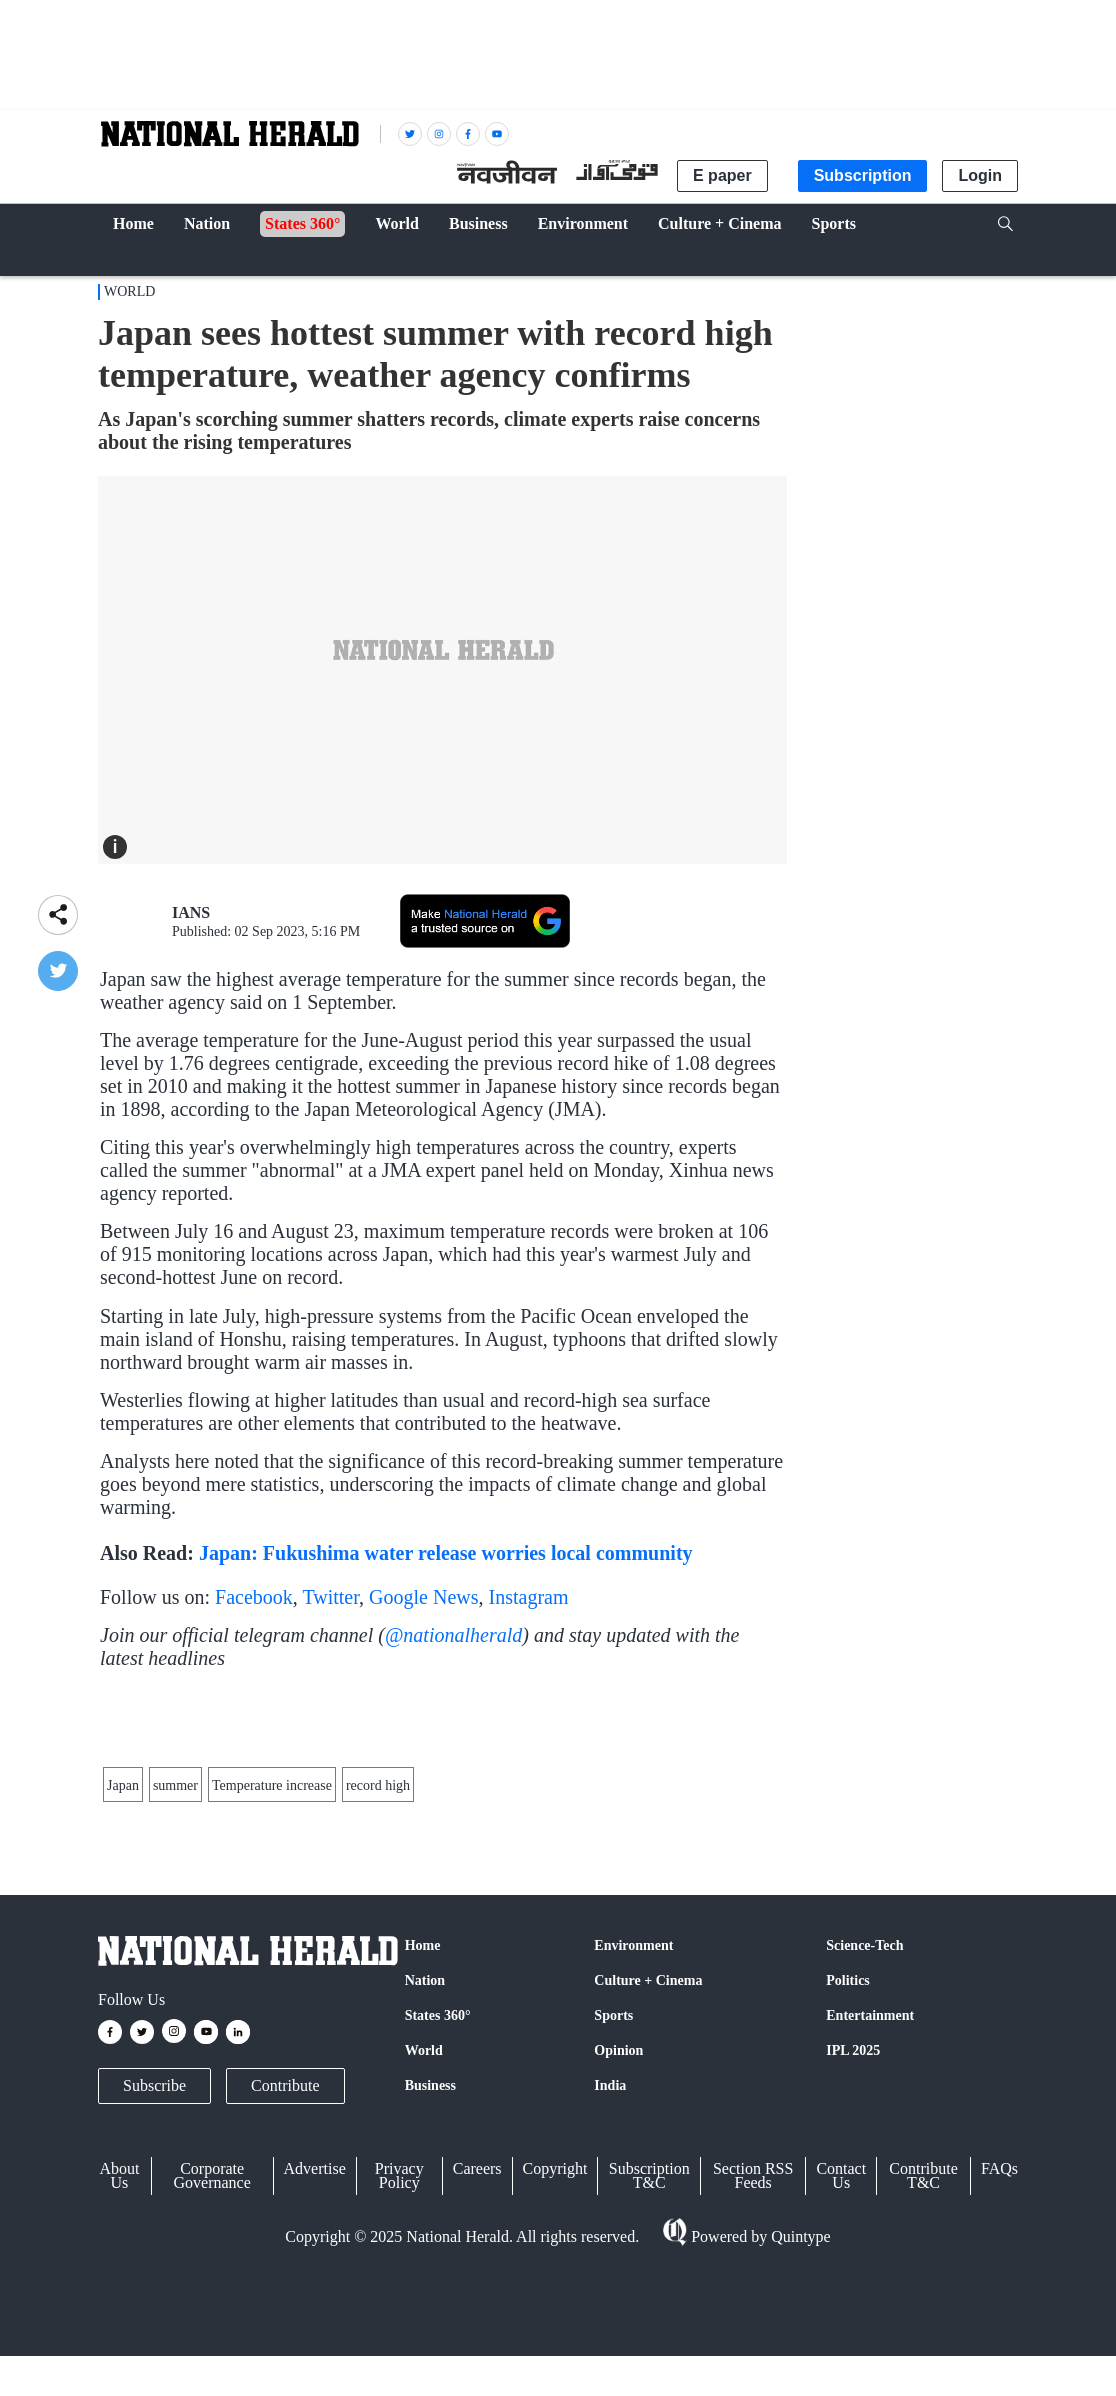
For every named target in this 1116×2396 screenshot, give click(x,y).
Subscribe (154, 2250)
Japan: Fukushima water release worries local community (446, 1553)
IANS (191, 912)
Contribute (285, 2250)
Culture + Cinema (648, 2145)
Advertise (315, 2333)
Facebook (254, 1597)
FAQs (999, 2333)
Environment (633, 2110)
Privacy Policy (399, 2340)
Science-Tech (864, 2110)
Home (423, 2110)
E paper (722, 175)
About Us (119, 2340)
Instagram (529, 1597)
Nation (425, 2145)
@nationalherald (453, 1635)
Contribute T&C (923, 2340)
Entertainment (870, 2180)
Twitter (330, 1597)
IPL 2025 (853, 2215)
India (610, 2250)
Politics (848, 2145)
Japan (123, 1899)
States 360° (438, 2180)
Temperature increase (272, 1899)
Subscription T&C (649, 2340)
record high (378, 1899)
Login (980, 175)
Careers (477, 2333)
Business (430, 2250)
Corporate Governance (212, 2340)
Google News (423, 1597)
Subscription (863, 175)
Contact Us (841, 2340)
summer (175, 1899)
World (129, 291)
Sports (613, 2180)
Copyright (555, 2333)
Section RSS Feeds (753, 2340)
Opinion (618, 2215)
